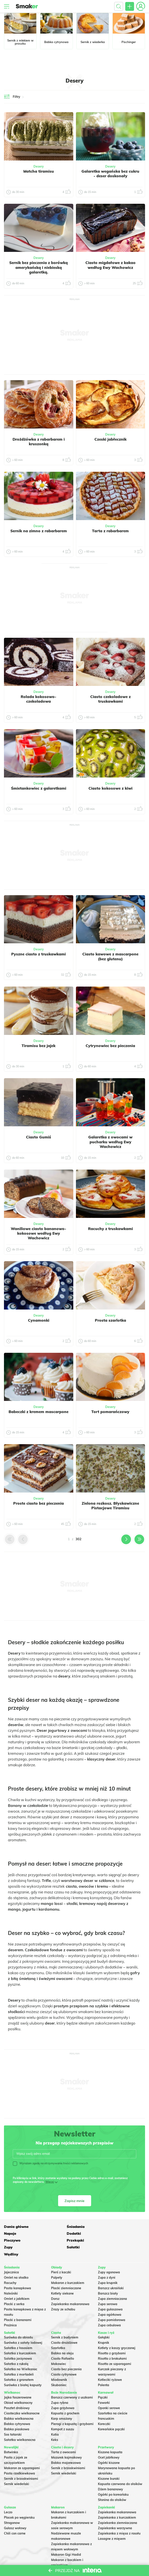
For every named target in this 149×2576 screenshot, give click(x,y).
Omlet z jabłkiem (16, 2285)
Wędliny (105, 2240)
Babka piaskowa (16, 2415)
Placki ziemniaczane (66, 2274)
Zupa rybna (59, 2389)
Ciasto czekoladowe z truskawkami (110, 699)
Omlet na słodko (16, 2263)
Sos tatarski (13, 2420)
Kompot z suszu (62, 2415)
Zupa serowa (107, 2290)
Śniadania (60, 2226)
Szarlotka (58, 2334)
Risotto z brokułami (112, 2344)
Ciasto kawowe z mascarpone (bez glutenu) (110, 956)
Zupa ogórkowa (109, 2300)
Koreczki (104, 2410)
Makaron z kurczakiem (67, 2269)
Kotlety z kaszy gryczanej (116, 2334)
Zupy (8, 2240)
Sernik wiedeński (16, 2470)
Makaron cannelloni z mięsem (73, 2556)
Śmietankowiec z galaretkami (38, 788)
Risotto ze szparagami (114, 2350)
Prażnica (10, 2311)
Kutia (55, 2420)
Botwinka (11, 2438)
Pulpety (56, 2263)
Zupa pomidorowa (111, 2306)
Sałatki (57, 2240)
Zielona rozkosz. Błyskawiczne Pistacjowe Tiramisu (110, 1505)
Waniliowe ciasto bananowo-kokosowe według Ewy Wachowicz (38, 1233)
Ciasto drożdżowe (64, 2329)
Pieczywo (59, 2233)
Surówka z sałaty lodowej (23, 2329)
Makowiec (58, 2350)
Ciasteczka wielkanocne (22, 2399)
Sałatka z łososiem (18, 2334)
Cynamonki (38, 1320)
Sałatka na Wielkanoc (20, 2355)
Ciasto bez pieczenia (66, 2355)
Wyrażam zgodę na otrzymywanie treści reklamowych (50, 2163)
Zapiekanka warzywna (115, 2514)
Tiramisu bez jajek (38, 1045)
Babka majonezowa (66, 2449)
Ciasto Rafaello (62, 2344)
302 (78, 1539)
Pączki (103, 2383)
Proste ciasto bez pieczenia (38, 1503)
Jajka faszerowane (17, 2383)
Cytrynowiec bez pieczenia (110, 1045)
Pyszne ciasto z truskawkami (38, 954)
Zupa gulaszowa (110, 2295)
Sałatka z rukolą (16, 2350)
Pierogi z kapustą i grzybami (72, 2410)
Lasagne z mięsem (112, 2525)
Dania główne (16, 2226)
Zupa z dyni (106, 2263)
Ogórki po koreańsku (113, 2480)
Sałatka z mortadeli (19, 2360)
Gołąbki (104, 2323)
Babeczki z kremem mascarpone (38, 1411)
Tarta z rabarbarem (110, 530)
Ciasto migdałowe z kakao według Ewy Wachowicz (110, 265)
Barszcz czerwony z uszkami (72, 2383)
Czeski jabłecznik (110, 439)
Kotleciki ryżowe (110, 2366)
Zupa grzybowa (62, 2394)
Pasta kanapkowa (17, 2274)
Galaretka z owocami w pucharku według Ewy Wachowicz (110, 1142)
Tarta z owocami (63, 2438)
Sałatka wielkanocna (19, 2426)
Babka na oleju (62, 2339)
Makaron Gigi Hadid (66, 2540)
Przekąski (106, 2233)
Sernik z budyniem (64, 2323)
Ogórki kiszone (109, 2449)
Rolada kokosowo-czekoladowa (38, 699)
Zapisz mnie (74, 2201)
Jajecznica (11, 2258)
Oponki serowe (109, 2394)
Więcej (49, 2181)
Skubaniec (58, 2371)
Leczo (8, 2498)
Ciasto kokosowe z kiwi (110, 788)
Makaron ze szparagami (22, 2454)
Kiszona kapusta (110, 2438)
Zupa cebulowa (109, 2311)
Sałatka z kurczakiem (20, 2339)
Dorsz (55, 2285)
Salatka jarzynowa (18, 2344)
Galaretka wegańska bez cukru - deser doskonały (110, 173)
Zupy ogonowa (109, 2258)
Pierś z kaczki (61, 2258)
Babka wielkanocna (18, 2404)
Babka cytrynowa (17, 2410)
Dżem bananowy (110, 2475)
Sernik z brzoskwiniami (21, 2465)
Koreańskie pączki (111, 2415)
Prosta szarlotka (110, 1320)
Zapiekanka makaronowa (70, 2290)
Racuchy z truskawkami (110, 1228)
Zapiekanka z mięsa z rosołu (119, 2519)
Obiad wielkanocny (18, 2389)
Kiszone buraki (109, 2465)
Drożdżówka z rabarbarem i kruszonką (39, 441)
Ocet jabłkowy (109, 2443)
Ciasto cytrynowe (64, 2360)
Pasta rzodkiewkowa (19, 2459)
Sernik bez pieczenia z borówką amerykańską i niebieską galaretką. (38, 267)
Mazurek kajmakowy (66, 2443)
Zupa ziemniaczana (112, 2285)
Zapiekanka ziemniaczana (117, 2509)
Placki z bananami (17, 2306)
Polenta (103, 2371)
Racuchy (10, 2269)
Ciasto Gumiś (38, 1137)
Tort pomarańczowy (110, 1411)
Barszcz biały (108, 2279)
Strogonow (12, 2509)
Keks (54, 2426)
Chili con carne (15, 2519)
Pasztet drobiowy (17, 2394)
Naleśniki (11, 2279)
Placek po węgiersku (19, 2503)
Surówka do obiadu (18, 2323)
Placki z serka (14, 2290)
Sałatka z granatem (19, 2366)
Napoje (104, 2226)
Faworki (104, 2389)
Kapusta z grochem (65, 2399)
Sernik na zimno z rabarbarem (38, 530)
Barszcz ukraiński (111, 2274)
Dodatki (11, 2233)
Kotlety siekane (62, 2279)
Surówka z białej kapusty (23, 2371)
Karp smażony (61, 2404)
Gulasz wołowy (15, 2514)
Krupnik (103, 2329)
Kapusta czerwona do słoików (120, 2470)
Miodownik (59, 2366)
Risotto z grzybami (112, 2339)
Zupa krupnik (108, 2269)
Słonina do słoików (112, 2486)
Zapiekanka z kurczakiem (117, 2503)
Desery (38, 166)
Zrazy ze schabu (63, 2295)
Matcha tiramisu (38, 171)
